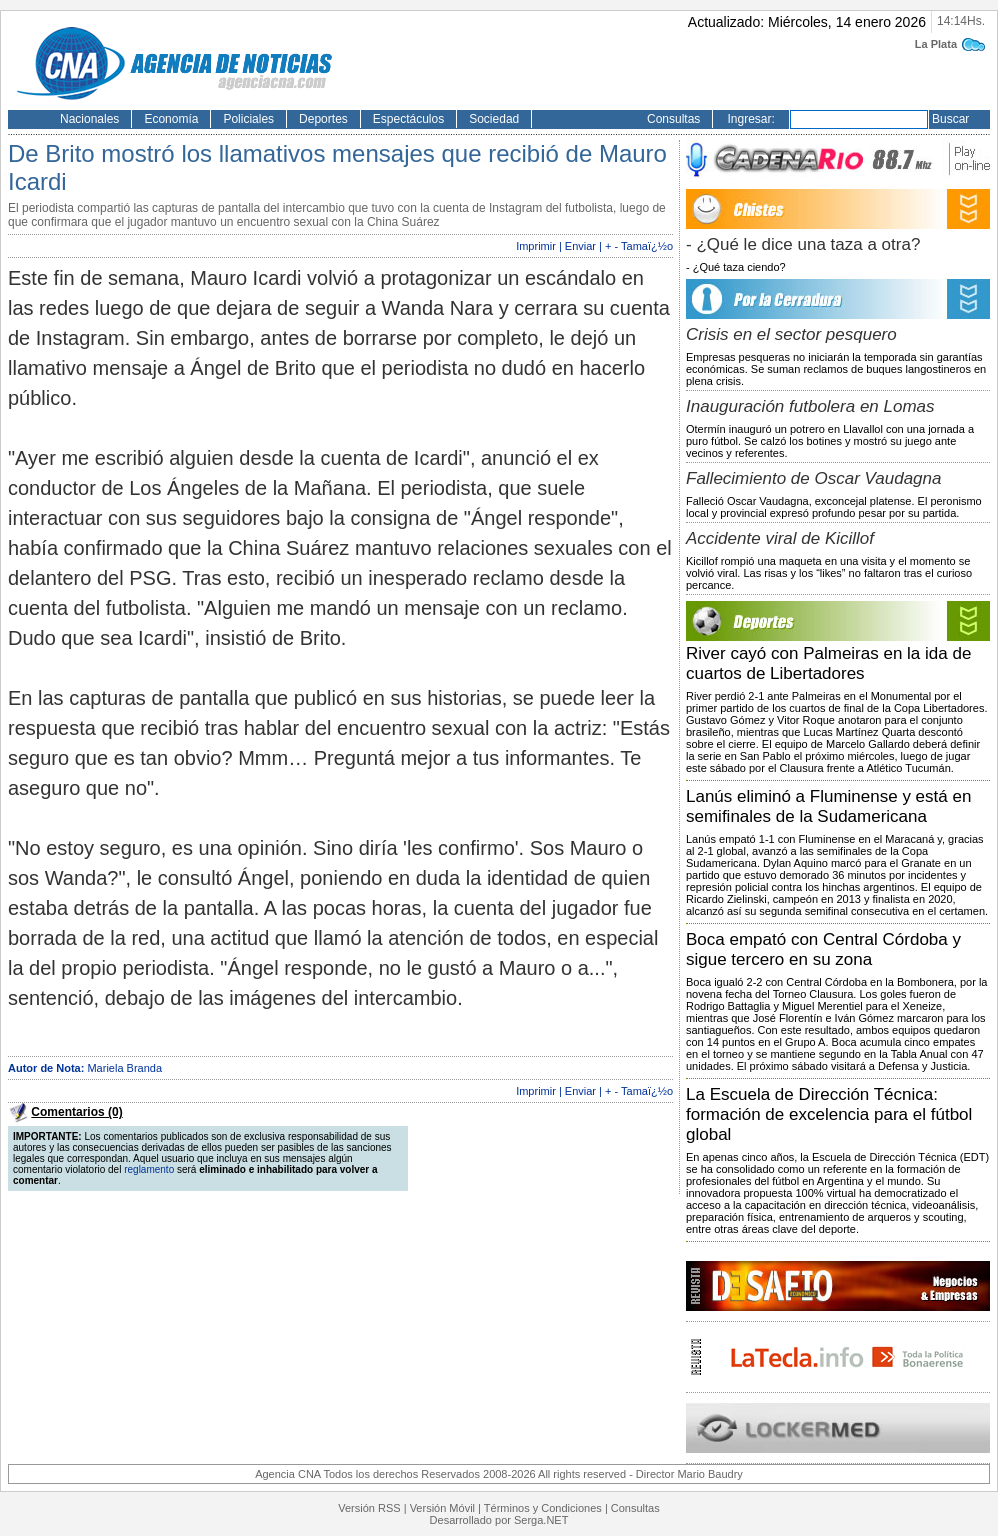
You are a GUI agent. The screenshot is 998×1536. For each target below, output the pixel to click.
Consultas (673, 119)
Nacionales (89, 119)
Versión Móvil (442, 1508)
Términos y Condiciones (543, 1508)
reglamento (149, 1169)
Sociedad (494, 119)
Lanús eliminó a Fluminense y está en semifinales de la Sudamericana (828, 806)
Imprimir (536, 246)
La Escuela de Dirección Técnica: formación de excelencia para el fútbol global (829, 1114)
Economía (171, 119)
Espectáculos (408, 119)
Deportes (323, 119)
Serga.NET (541, 1520)
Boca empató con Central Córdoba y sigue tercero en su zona (823, 949)
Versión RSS (369, 1508)
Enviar (580, 246)
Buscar (950, 119)
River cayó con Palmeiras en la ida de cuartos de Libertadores (828, 663)
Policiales (248, 119)
